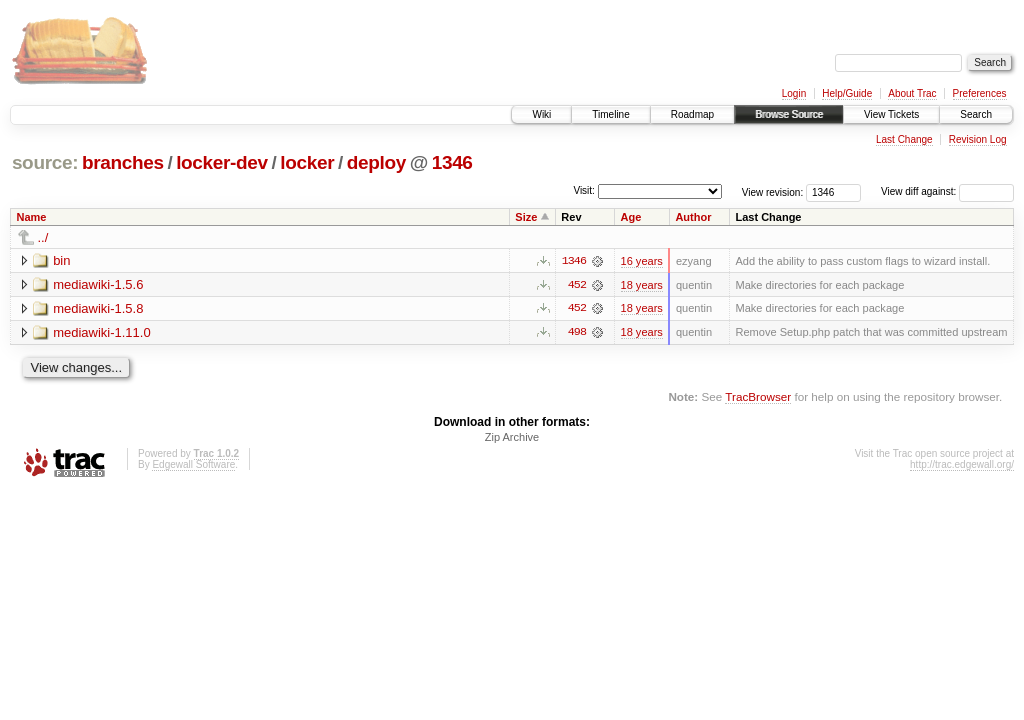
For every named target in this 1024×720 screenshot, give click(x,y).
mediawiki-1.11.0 (102, 332)
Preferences (980, 93)
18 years (642, 285)
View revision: (773, 191)
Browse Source (789, 114)
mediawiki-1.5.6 (98, 284)
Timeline (610, 114)
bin (61, 260)
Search (976, 114)
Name (32, 217)
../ (43, 237)
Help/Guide (847, 93)
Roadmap (692, 114)
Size (526, 217)
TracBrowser (758, 397)
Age (631, 217)
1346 (452, 162)
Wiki (541, 114)
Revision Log (978, 139)
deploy (376, 162)
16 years (642, 261)
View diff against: (947, 191)
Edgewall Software (193, 465)
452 (577, 285)
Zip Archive (512, 438)
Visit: (584, 190)
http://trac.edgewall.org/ (962, 465)
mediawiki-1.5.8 (98, 308)
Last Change (904, 139)
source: (45, 162)
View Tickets (891, 114)
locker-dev (222, 162)
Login (794, 93)
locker (307, 162)
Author (693, 217)
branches (123, 162)
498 (577, 333)
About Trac (912, 93)
